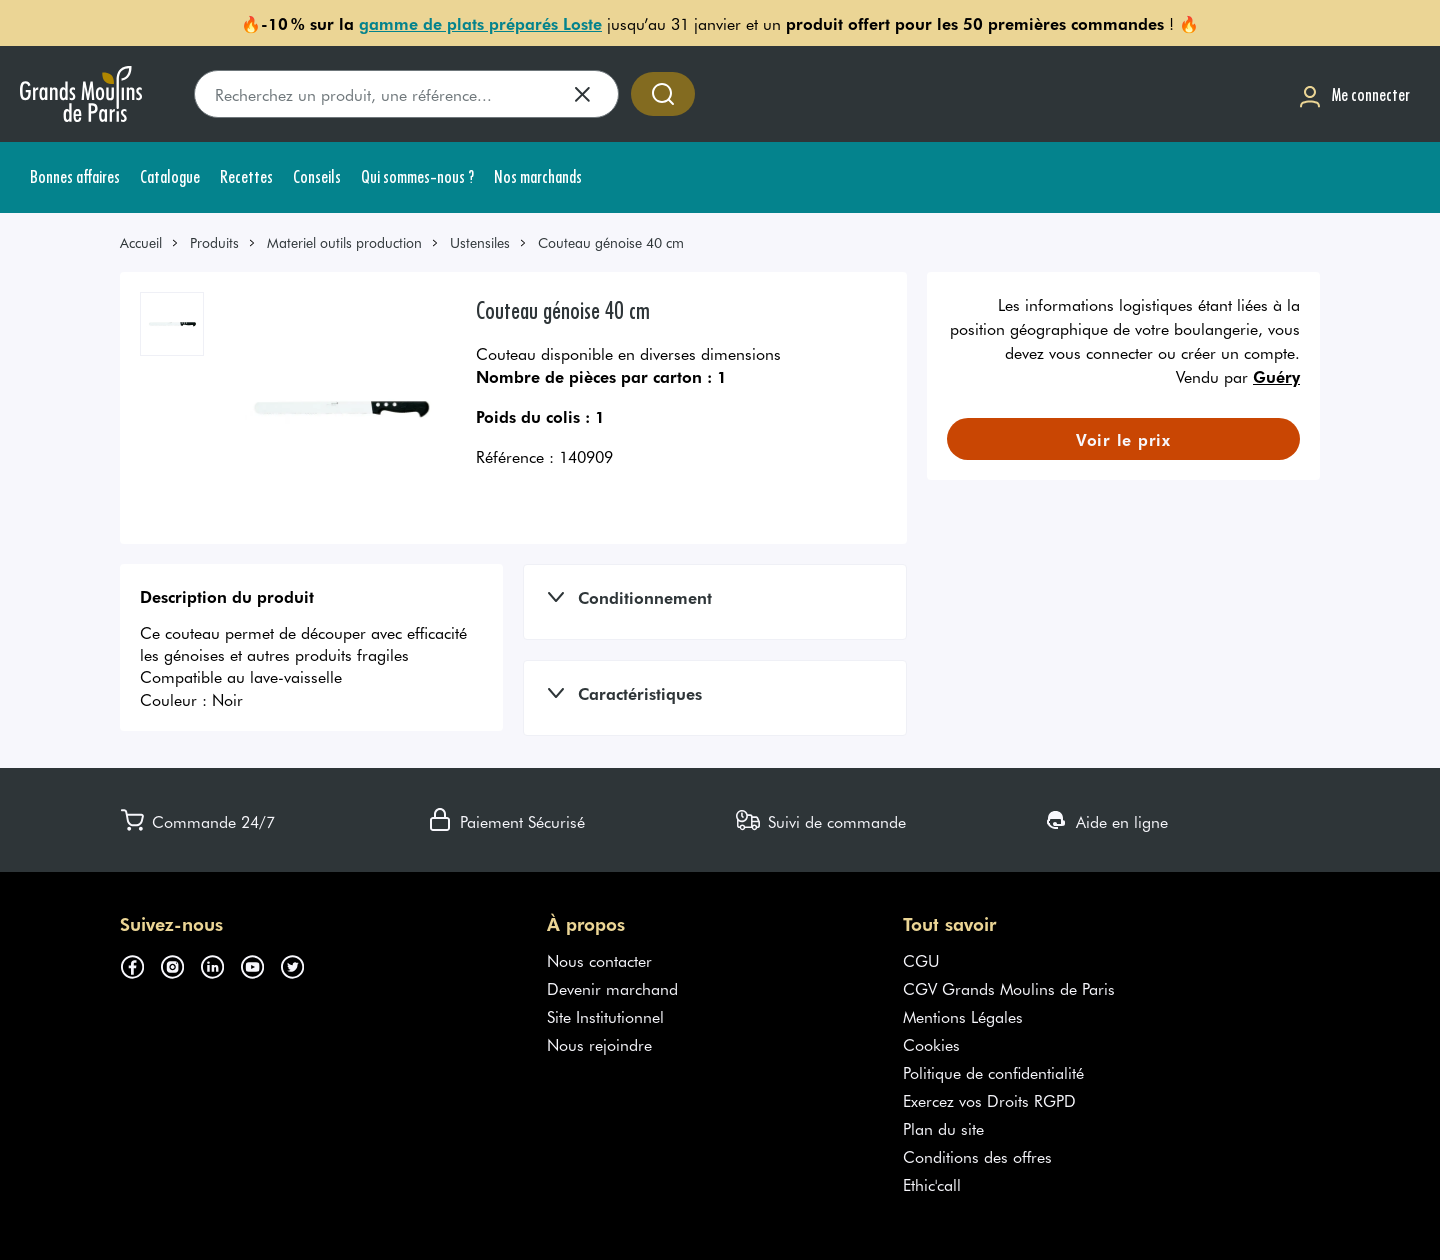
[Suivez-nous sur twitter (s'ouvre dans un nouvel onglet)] (300, 964)
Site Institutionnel (605, 1016)
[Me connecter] (1354, 94)
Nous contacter (599, 960)
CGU (921, 960)
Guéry (1276, 376)
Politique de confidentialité (993, 1072)
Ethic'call (932, 1184)
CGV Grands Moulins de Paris (1009, 988)
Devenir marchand (612, 988)
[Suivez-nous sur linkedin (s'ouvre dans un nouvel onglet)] (220, 964)
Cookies (931, 1044)
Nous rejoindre (599, 1044)
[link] (150, 242)
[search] (406, 94)
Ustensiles (480, 242)
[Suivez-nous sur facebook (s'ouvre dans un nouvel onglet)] (140, 964)
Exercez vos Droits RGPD (989, 1100)
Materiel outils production (344, 242)
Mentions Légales (963, 1016)
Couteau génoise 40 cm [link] (611, 242)
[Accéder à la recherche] (663, 94)
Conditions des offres (977, 1156)
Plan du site (943, 1128)
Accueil (141, 242)
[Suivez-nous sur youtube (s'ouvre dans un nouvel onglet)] (260, 964)
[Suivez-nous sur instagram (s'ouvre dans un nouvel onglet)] (180, 964)
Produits (214, 242)
